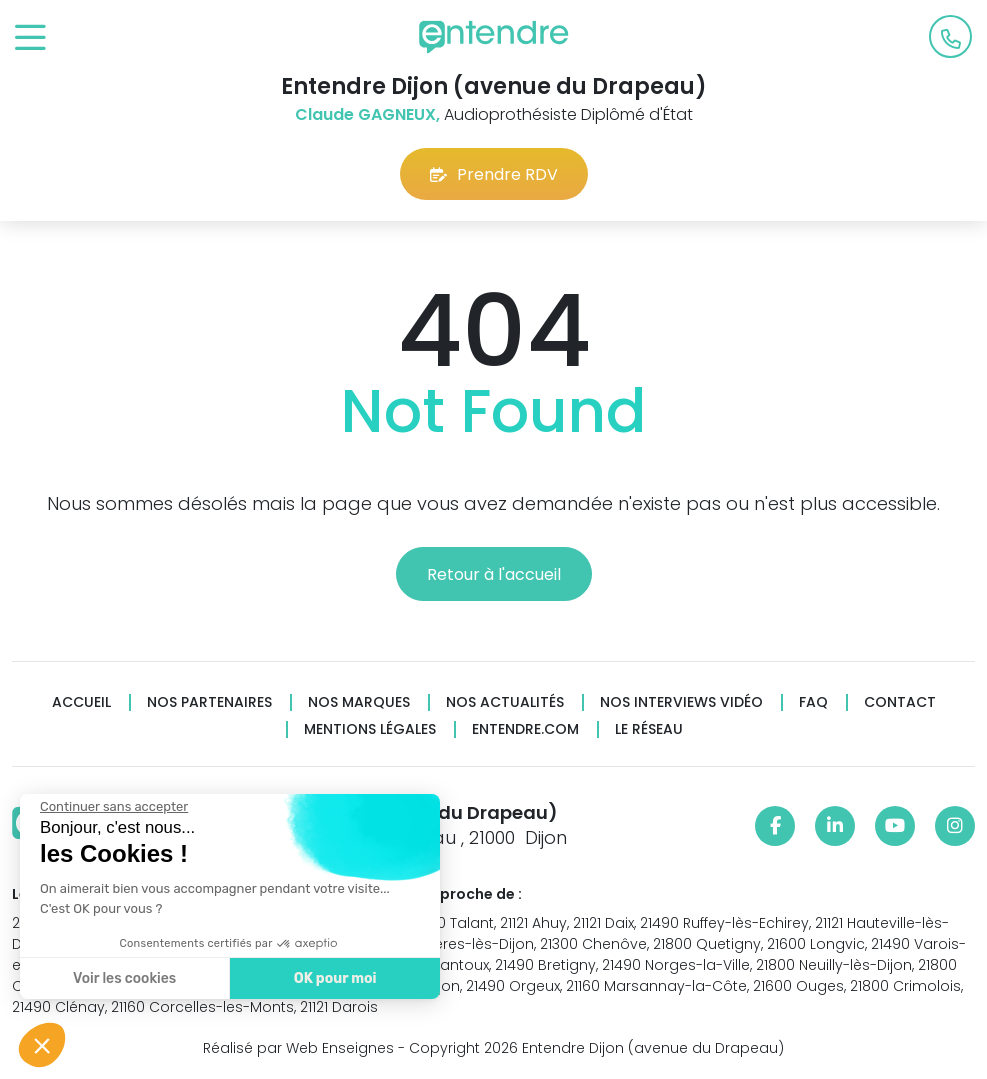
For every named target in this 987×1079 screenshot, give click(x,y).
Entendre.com (525, 729)
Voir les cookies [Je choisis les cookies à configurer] (123, 978)
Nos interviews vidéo (681, 702)
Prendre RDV (494, 174)
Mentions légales (370, 729)
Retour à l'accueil (494, 574)
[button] (42, 1045)
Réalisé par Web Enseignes (298, 1048)
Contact (900, 702)
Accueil (81, 702)
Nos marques (359, 702)
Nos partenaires (209, 702)
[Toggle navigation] (30, 38)
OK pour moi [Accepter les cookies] (334, 978)
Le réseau (649, 729)
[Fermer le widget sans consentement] (113, 807)
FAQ (813, 702)
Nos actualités (505, 702)
